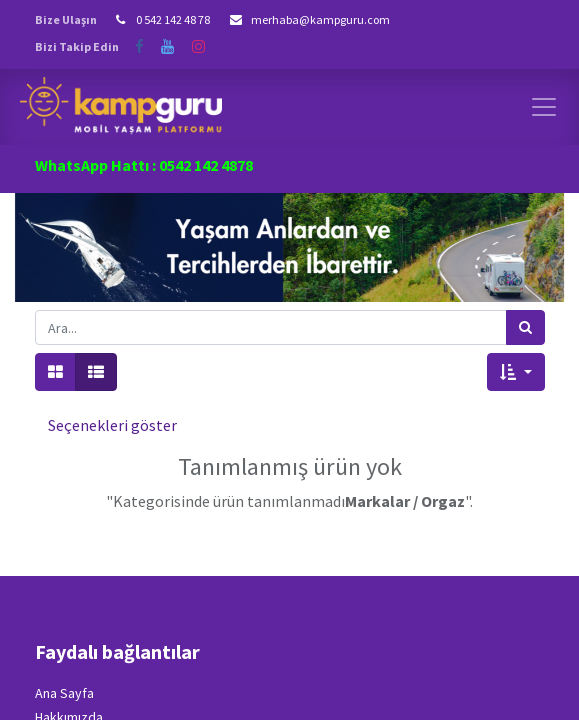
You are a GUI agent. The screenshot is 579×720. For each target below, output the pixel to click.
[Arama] (525, 327)
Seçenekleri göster (112, 425)
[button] (515, 372)
